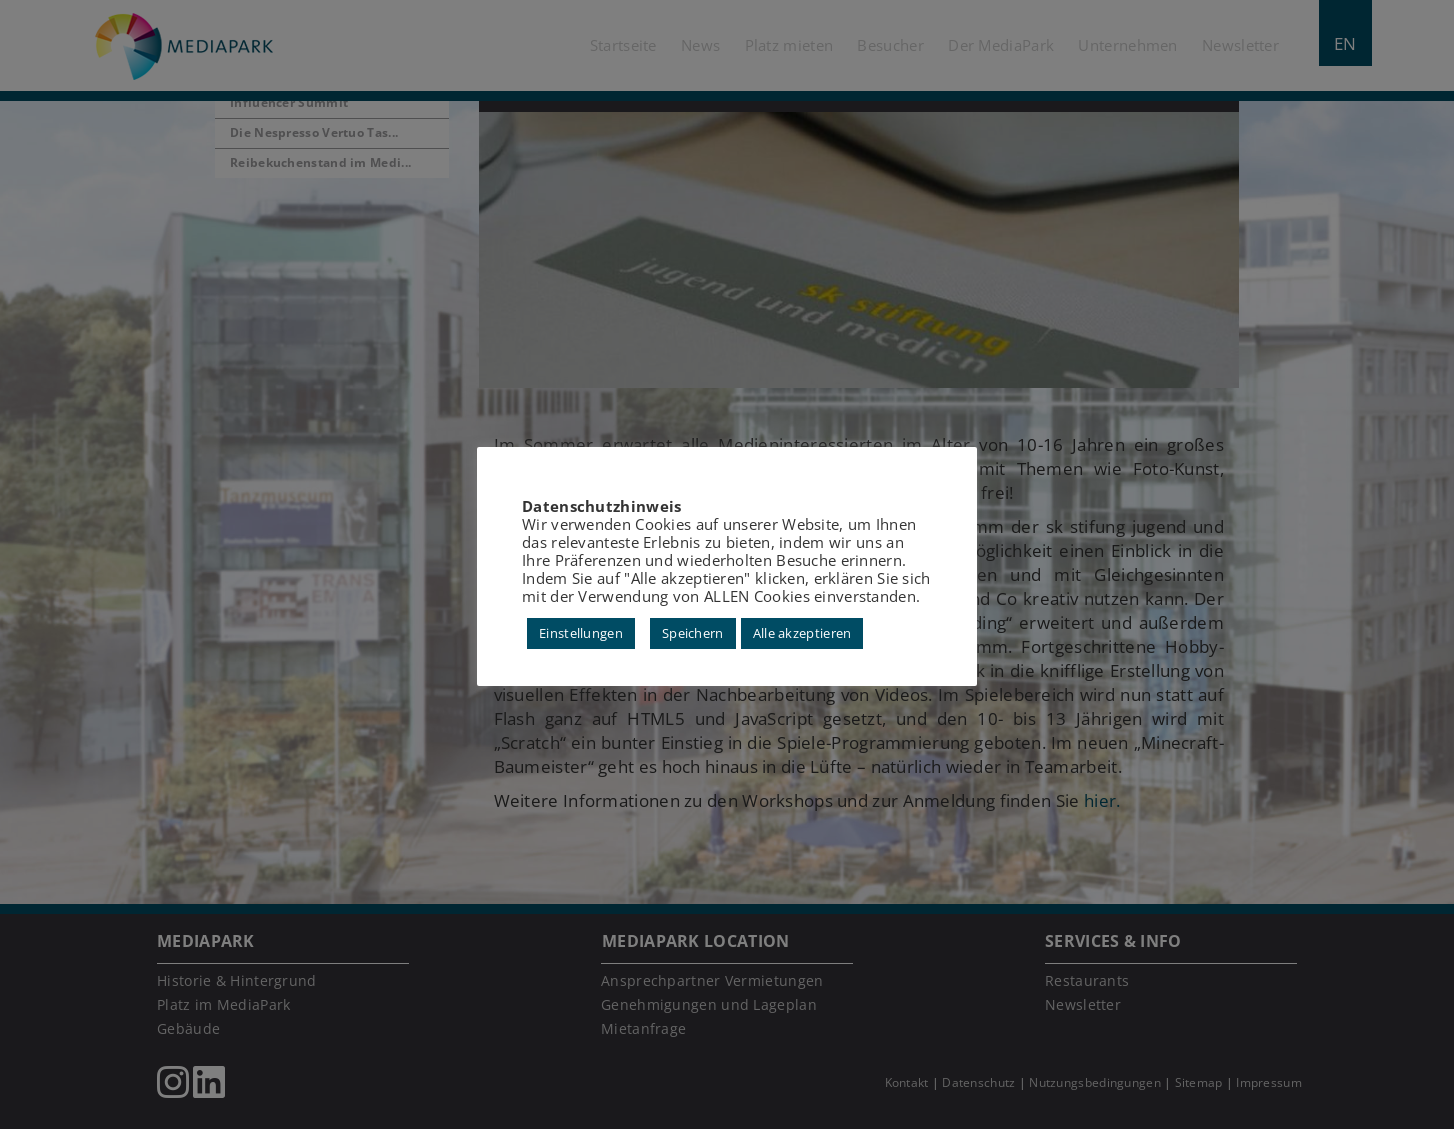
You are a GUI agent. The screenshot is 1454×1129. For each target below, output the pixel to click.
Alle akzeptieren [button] (802, 633)
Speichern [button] (693, 633)
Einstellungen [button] (581, 633)
